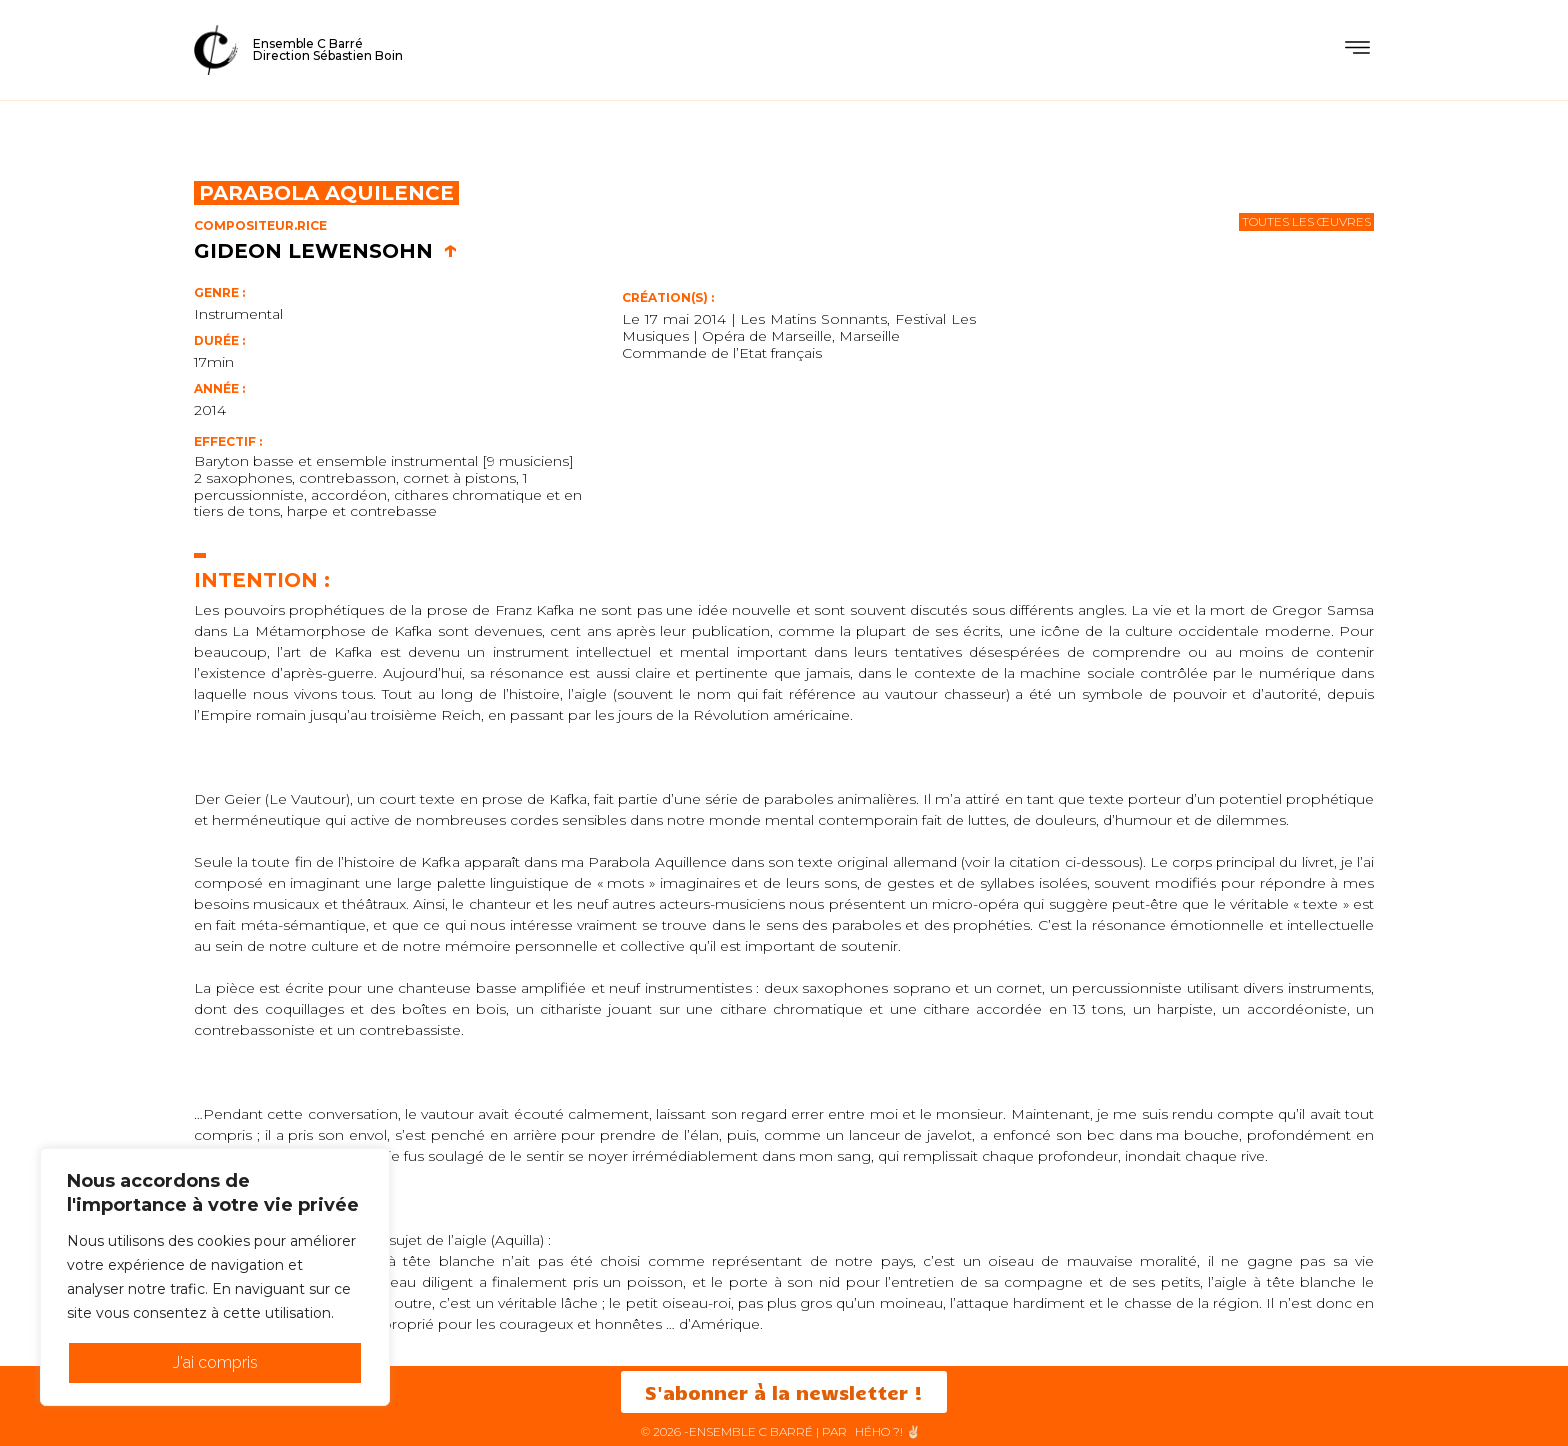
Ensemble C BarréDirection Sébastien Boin (328, 49)
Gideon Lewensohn (326, 251)
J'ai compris (215, 1362)
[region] (215, 1277)
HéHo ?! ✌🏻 (888, 1431)
